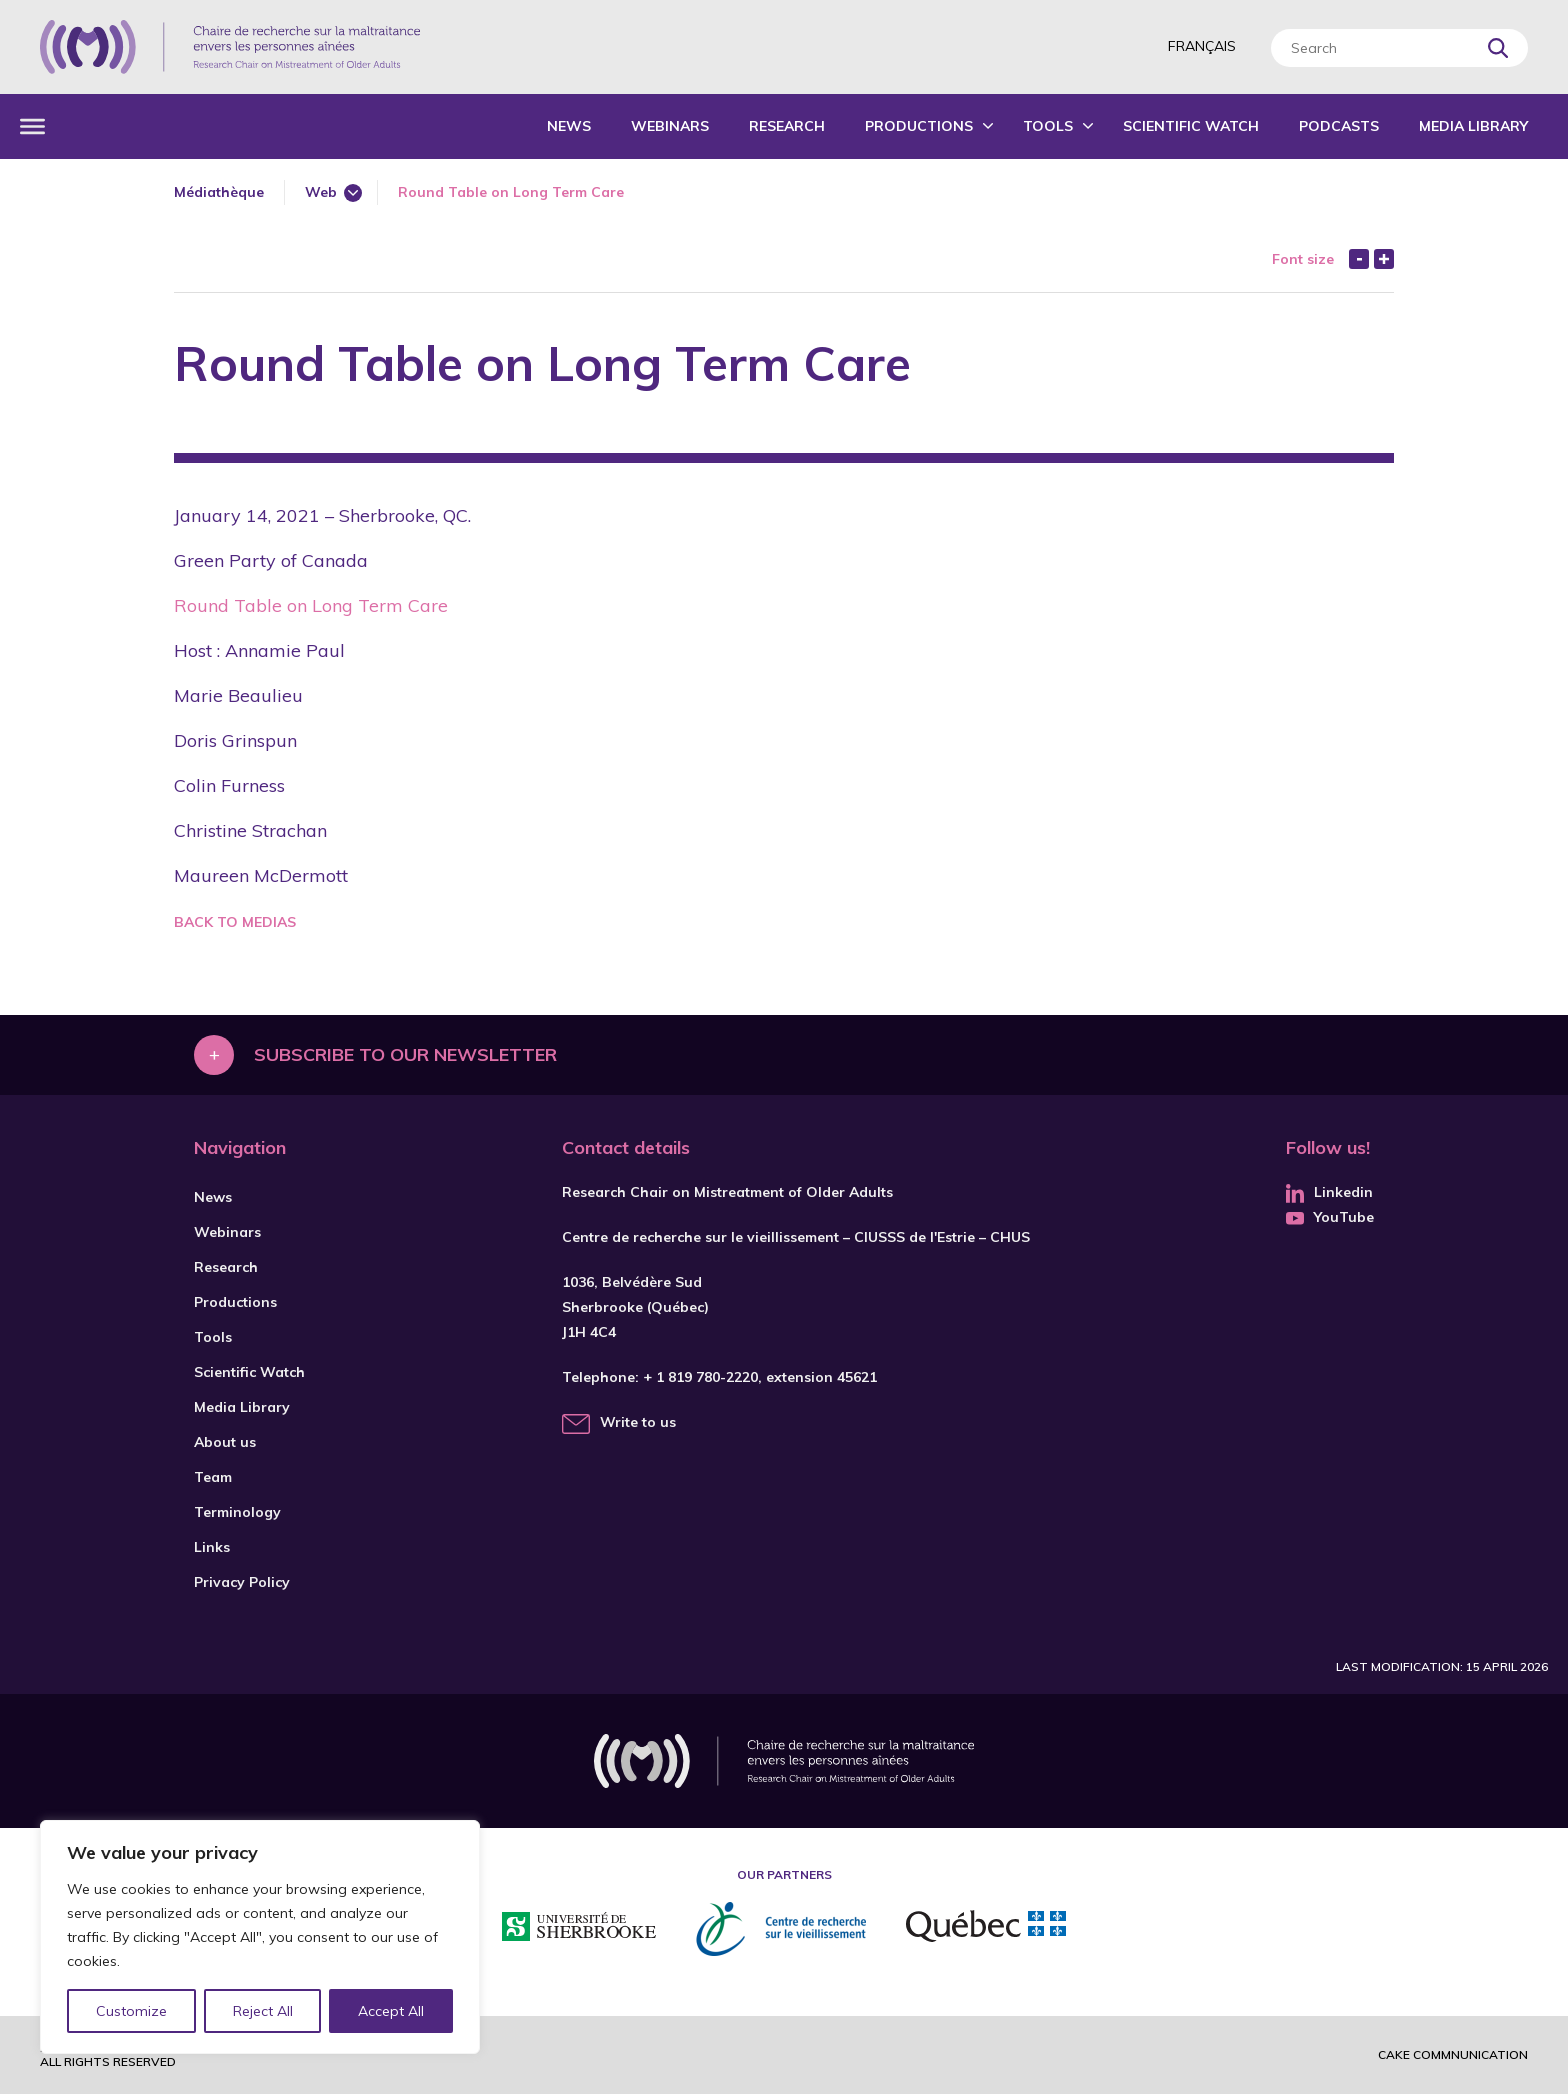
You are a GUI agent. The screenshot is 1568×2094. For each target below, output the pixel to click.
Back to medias (235, 922)
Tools (1048, 126)
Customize (131, 2011)
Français (1202, 46)
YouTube (1330, 1217)
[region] (260, 1937)
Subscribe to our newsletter (405, 1054)
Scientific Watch (1191, 126)
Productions (919, 126)
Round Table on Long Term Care (311, 605)
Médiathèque (219, 192)
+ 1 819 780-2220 (700, 1377)
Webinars (670, 126)
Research (787, 126)
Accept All (391, 2011)
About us (225, 1442)
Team (213, 1477)
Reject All (263, 2011)
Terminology (237, 1512)
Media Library (1473, 126)
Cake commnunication (1453, 2054)
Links (212, 1547)
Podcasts (1339, 126)
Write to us (638, 1422)
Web (321, 192)
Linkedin (1329, 1192)
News (569, 126)
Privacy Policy (242, 1582)
